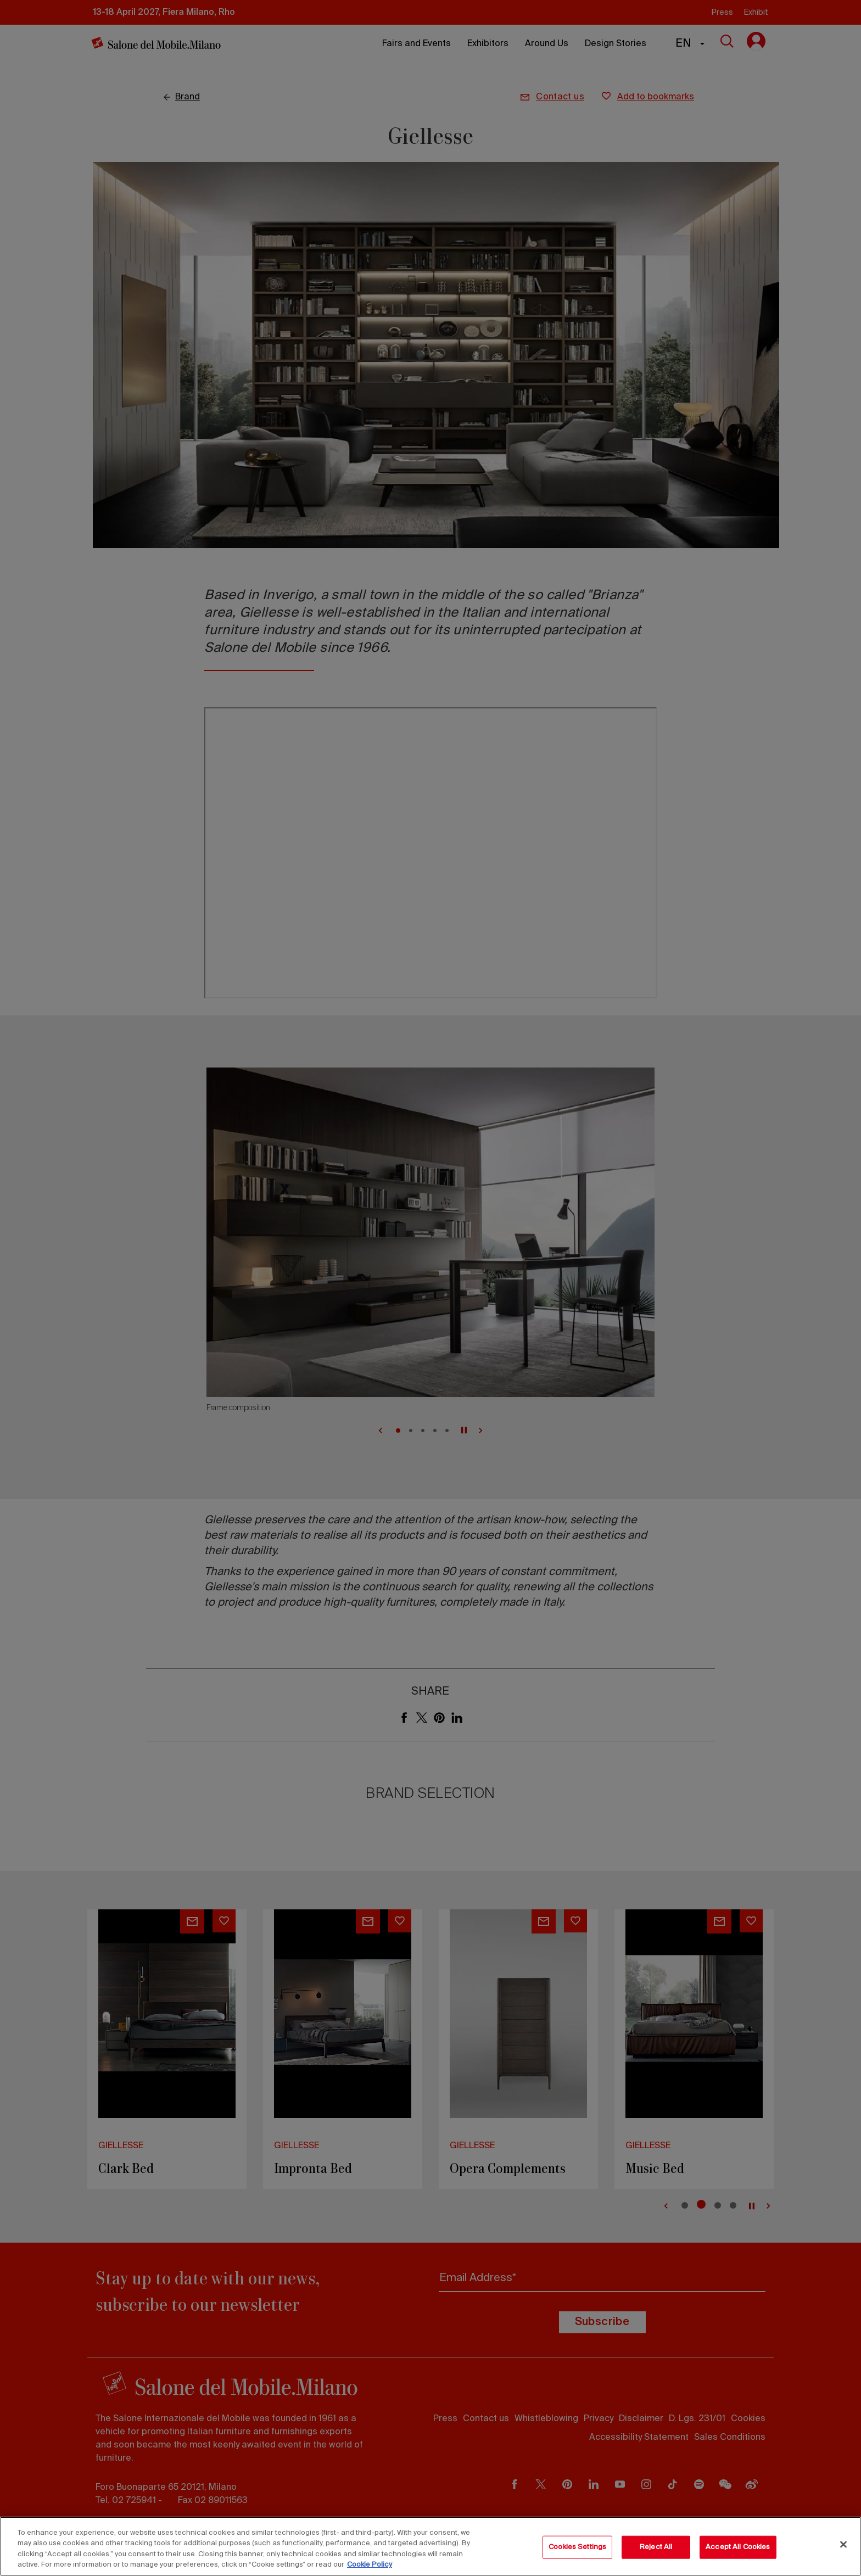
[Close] (843, 2544)
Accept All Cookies (738, 2547)
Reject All (656, 2547)
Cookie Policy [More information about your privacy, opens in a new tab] (369, 2564)
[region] (430, 2546)
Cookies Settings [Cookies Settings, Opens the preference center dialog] (577, 2547)
